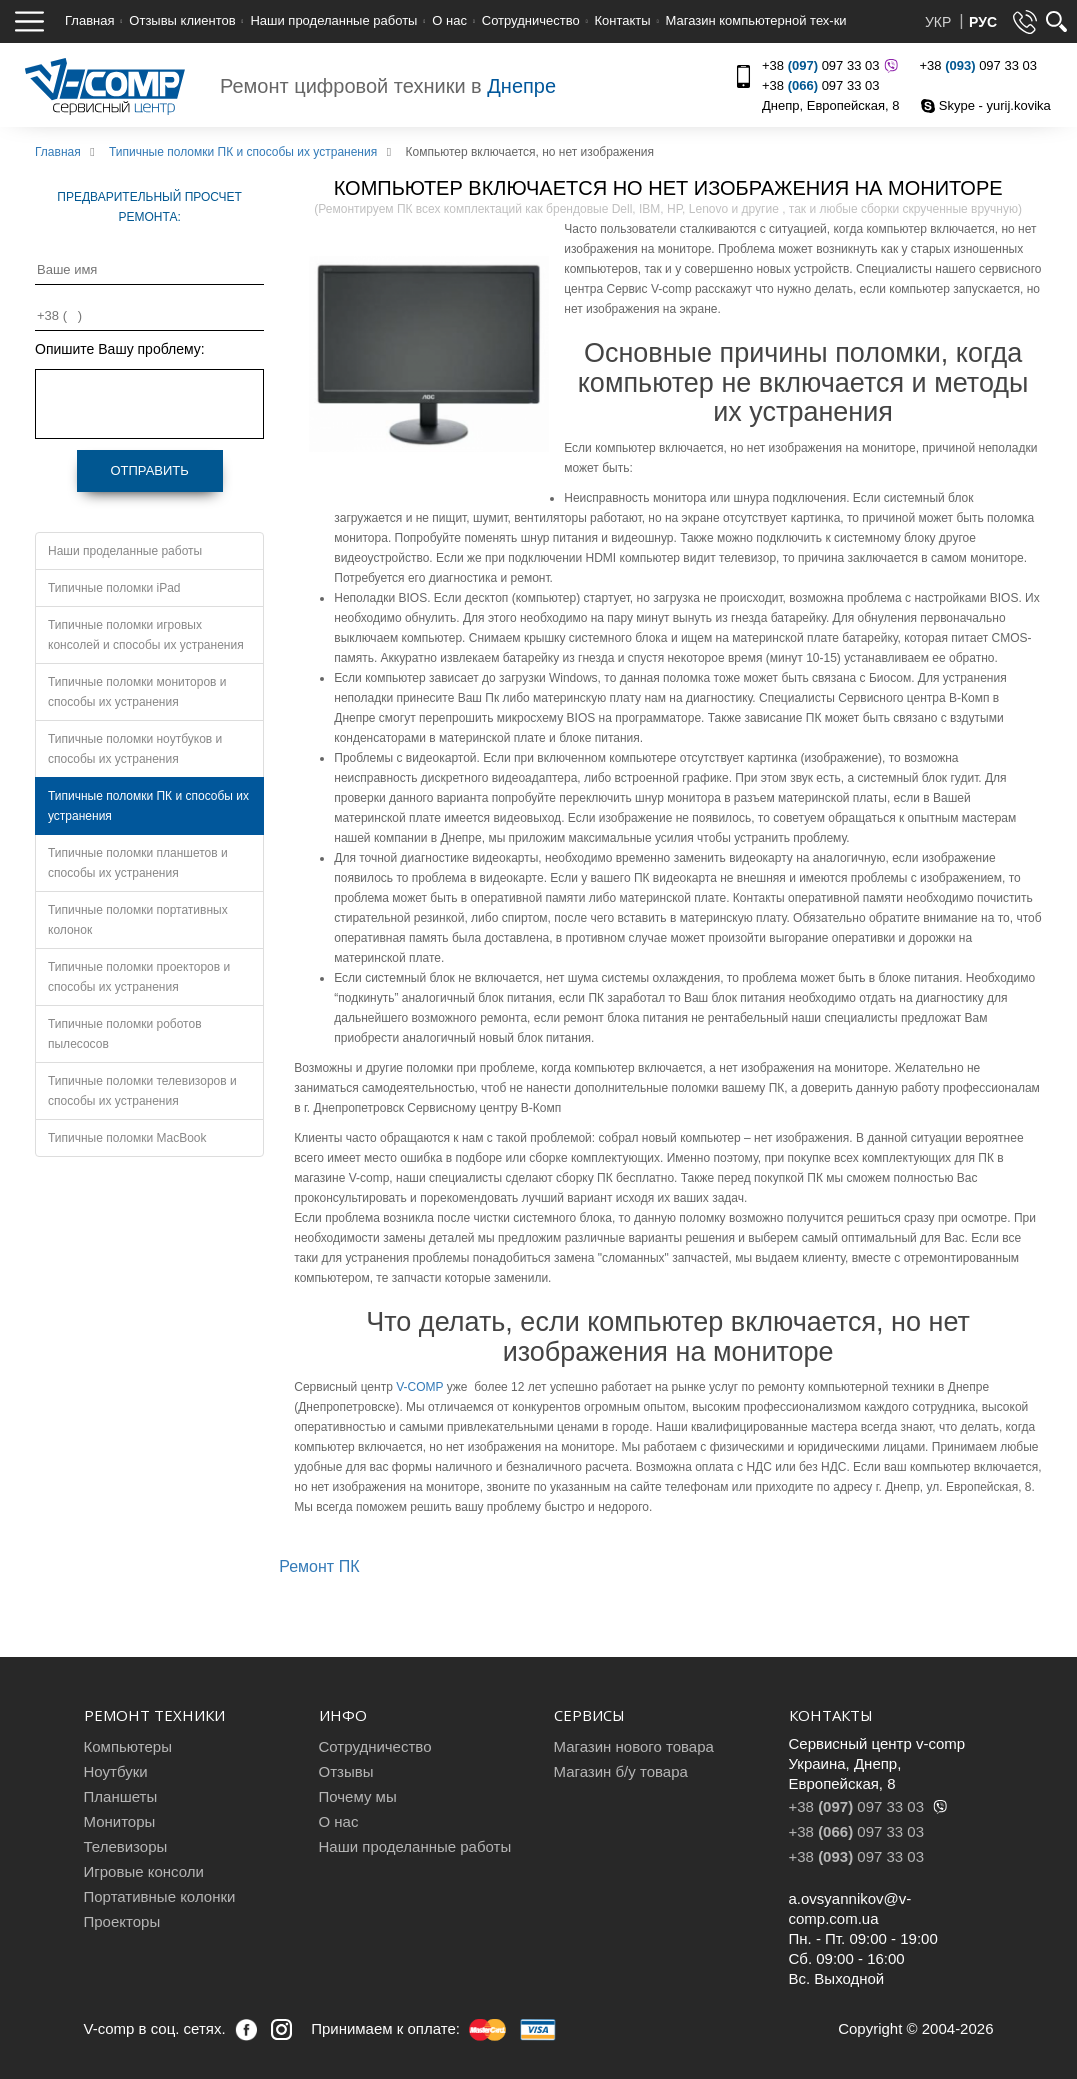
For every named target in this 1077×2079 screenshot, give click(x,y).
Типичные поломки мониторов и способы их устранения (137, 692)
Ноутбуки (116, 1771)
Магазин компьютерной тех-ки (755, 20)
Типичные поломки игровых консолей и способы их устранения (146, 635)
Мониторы (120, 1821)
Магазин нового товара (634, 1746)
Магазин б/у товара (621, 1771)
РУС (983, 22)
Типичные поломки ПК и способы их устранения (148, 806)
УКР (940, 22)
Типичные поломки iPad (114, 588)
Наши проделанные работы (333, 20)
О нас (449, 20)
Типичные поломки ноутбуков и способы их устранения (135, 749)
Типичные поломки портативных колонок (138, 920)
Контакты (623, 20)
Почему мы (358, 1796)
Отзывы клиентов (182, 20)
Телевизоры (126, 1846)
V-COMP (419, 1387)
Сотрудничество (531, 20)
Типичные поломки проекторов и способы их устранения (139, 977)
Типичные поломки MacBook (127, 1138)
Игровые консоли (144, 1871)
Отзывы (346, 1771)
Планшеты (121, 1796)
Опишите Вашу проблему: (120, 349)
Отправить (149, 470)
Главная (89, 20)
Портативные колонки (160, 1896)
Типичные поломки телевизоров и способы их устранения (142, 1091)
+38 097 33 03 (827, 65)
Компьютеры (128, 1746)
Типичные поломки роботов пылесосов (125, 1034)
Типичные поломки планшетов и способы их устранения (138, 863)
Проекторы (122, 1921)
